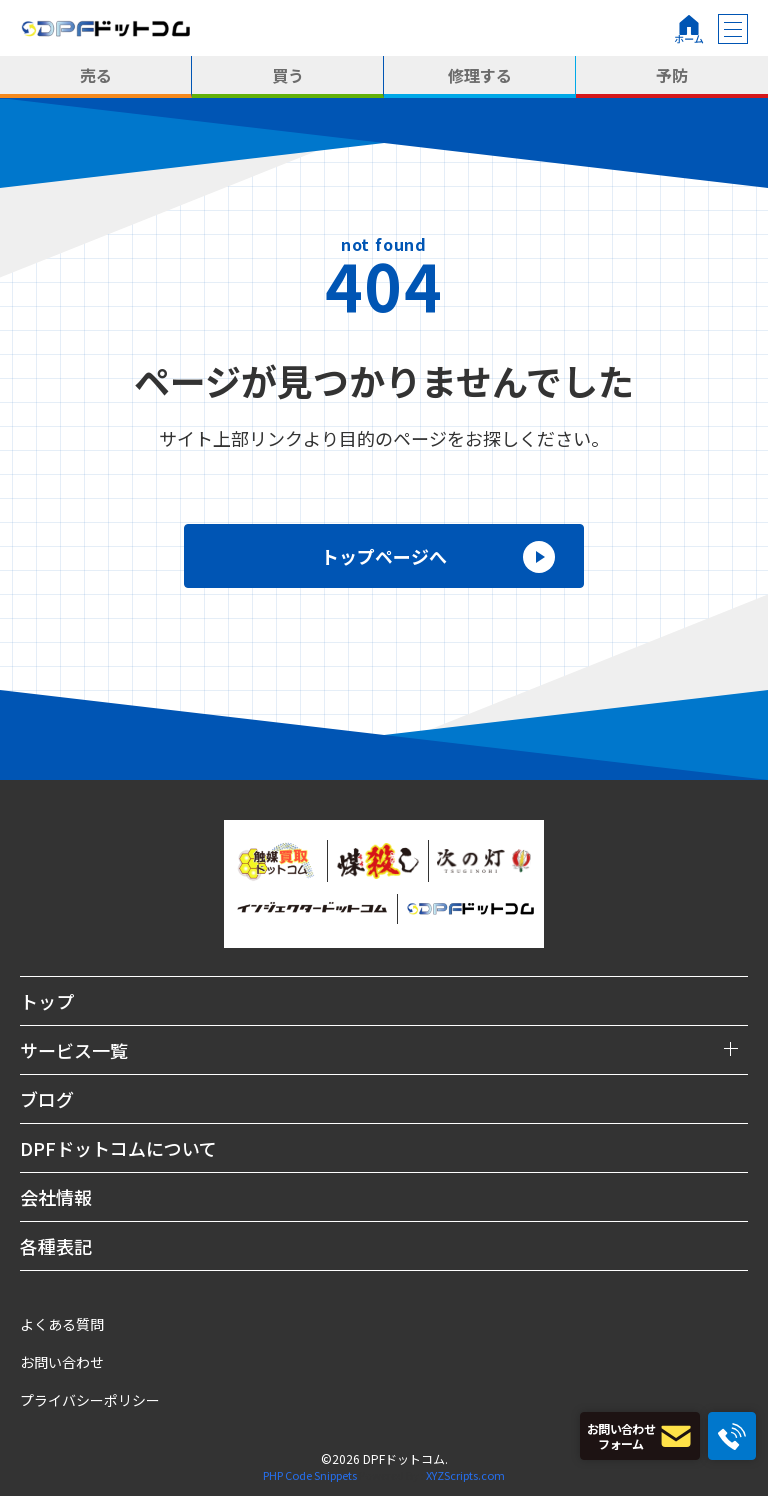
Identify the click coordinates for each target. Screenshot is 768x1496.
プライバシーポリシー (90, 1400)
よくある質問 (62, 1324)
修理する (480, 75)
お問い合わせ (62, 1362)
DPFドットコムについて (118, 1148)
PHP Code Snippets (310, 1475)
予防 (672, 75)
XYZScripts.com (465, 1475)
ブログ (47, 1099)
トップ (47, 1001)
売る (96, 75)
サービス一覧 (74, 1050)
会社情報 (56, 1197)
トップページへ (384, 556)
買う (288, 75)
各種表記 (56, 1246)
